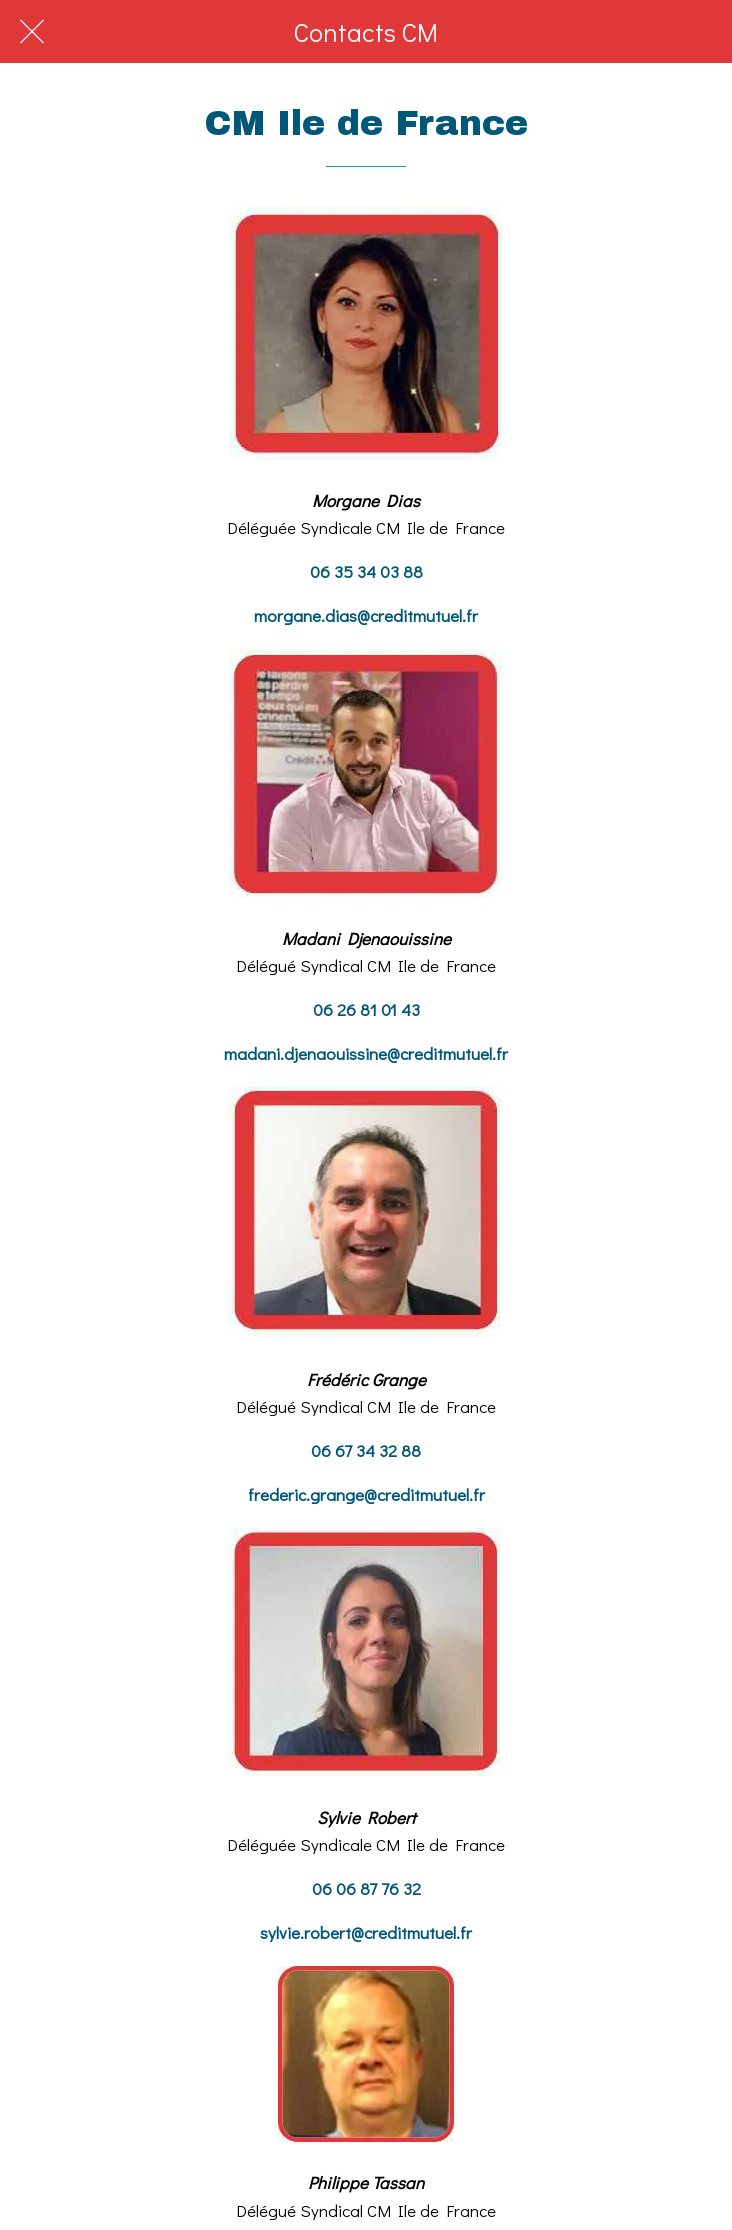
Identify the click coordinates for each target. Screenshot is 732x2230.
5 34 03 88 (383, 571)
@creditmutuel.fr (424, 1494)
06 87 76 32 (376, 1888)
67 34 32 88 (378, 1450)
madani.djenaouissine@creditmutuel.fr (366, 1053)
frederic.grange (306, 1494)
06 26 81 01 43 (366, 1009)
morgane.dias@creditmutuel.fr (366, 615)
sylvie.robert (305, 1932)
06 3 (326, 571)
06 (323, 1450)
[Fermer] (32, 32)
